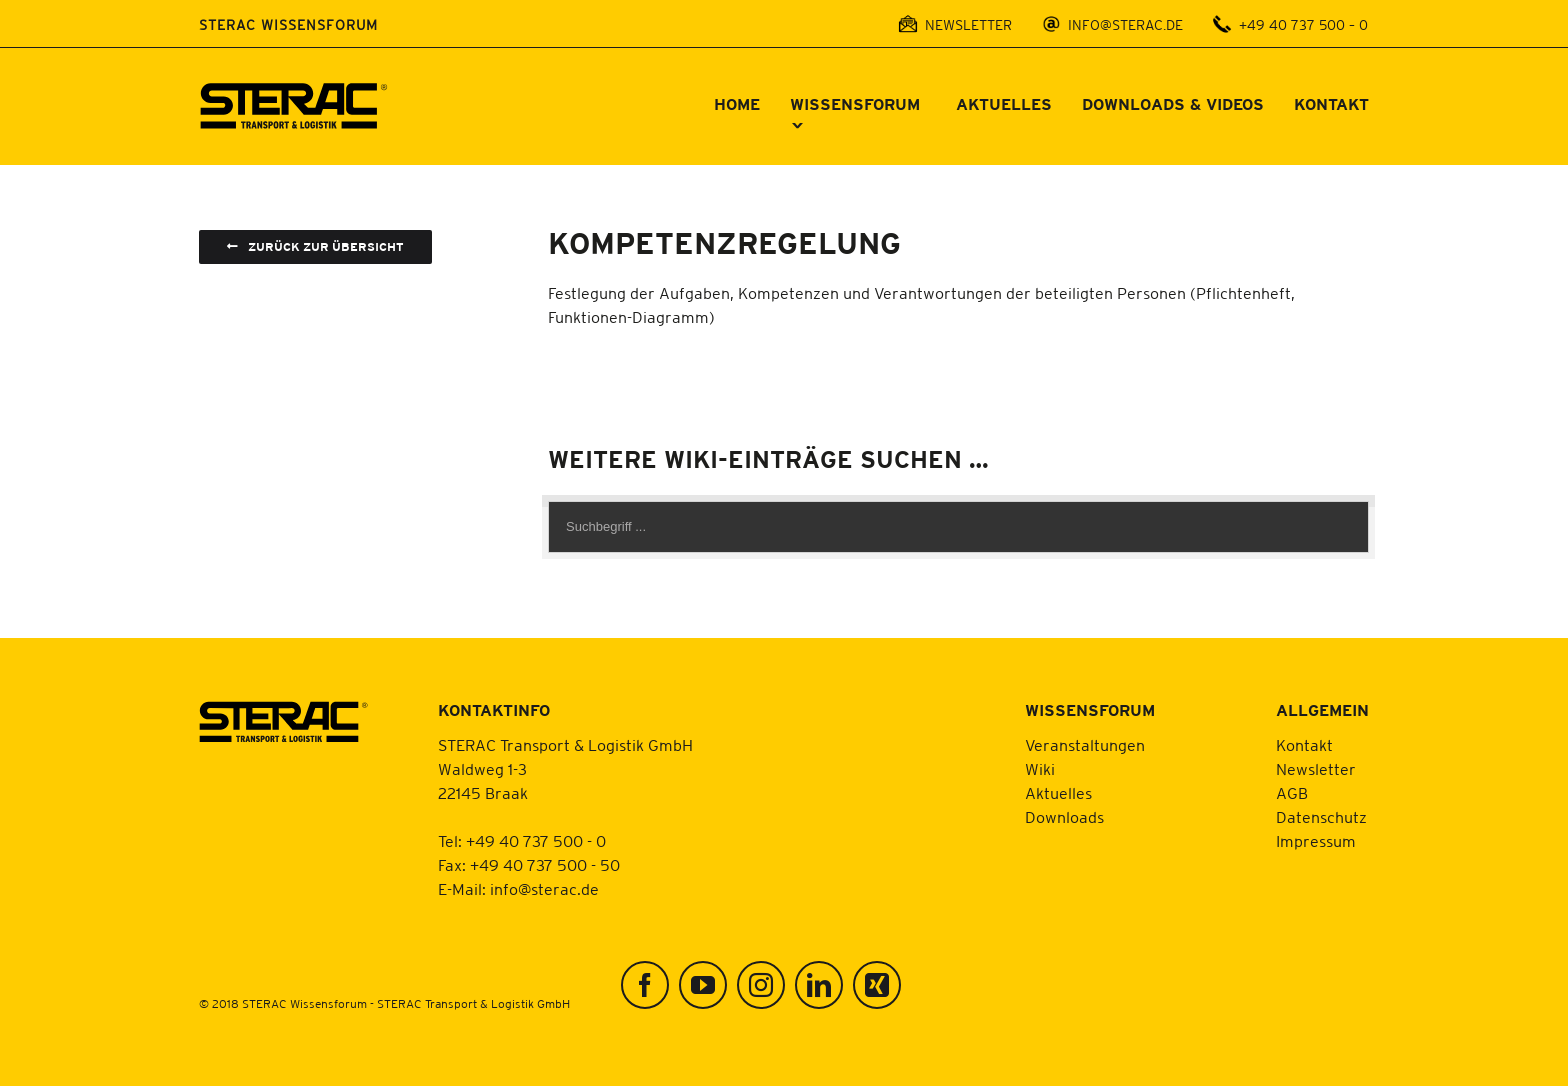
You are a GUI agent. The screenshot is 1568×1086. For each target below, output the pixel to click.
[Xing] (877, 985)
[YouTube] (703, 985)
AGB (1292, 793)
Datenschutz (1321, 817)
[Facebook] (645, 985)
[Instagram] (761, 985)
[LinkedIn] (819, 985)
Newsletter (1316, 769)
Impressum (1316, 841)
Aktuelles (1058, 793)
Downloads (1064, 817)
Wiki (1040, 769)
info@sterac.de (544, 889)
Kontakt (1304, 745)
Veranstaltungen (1085, 745)
